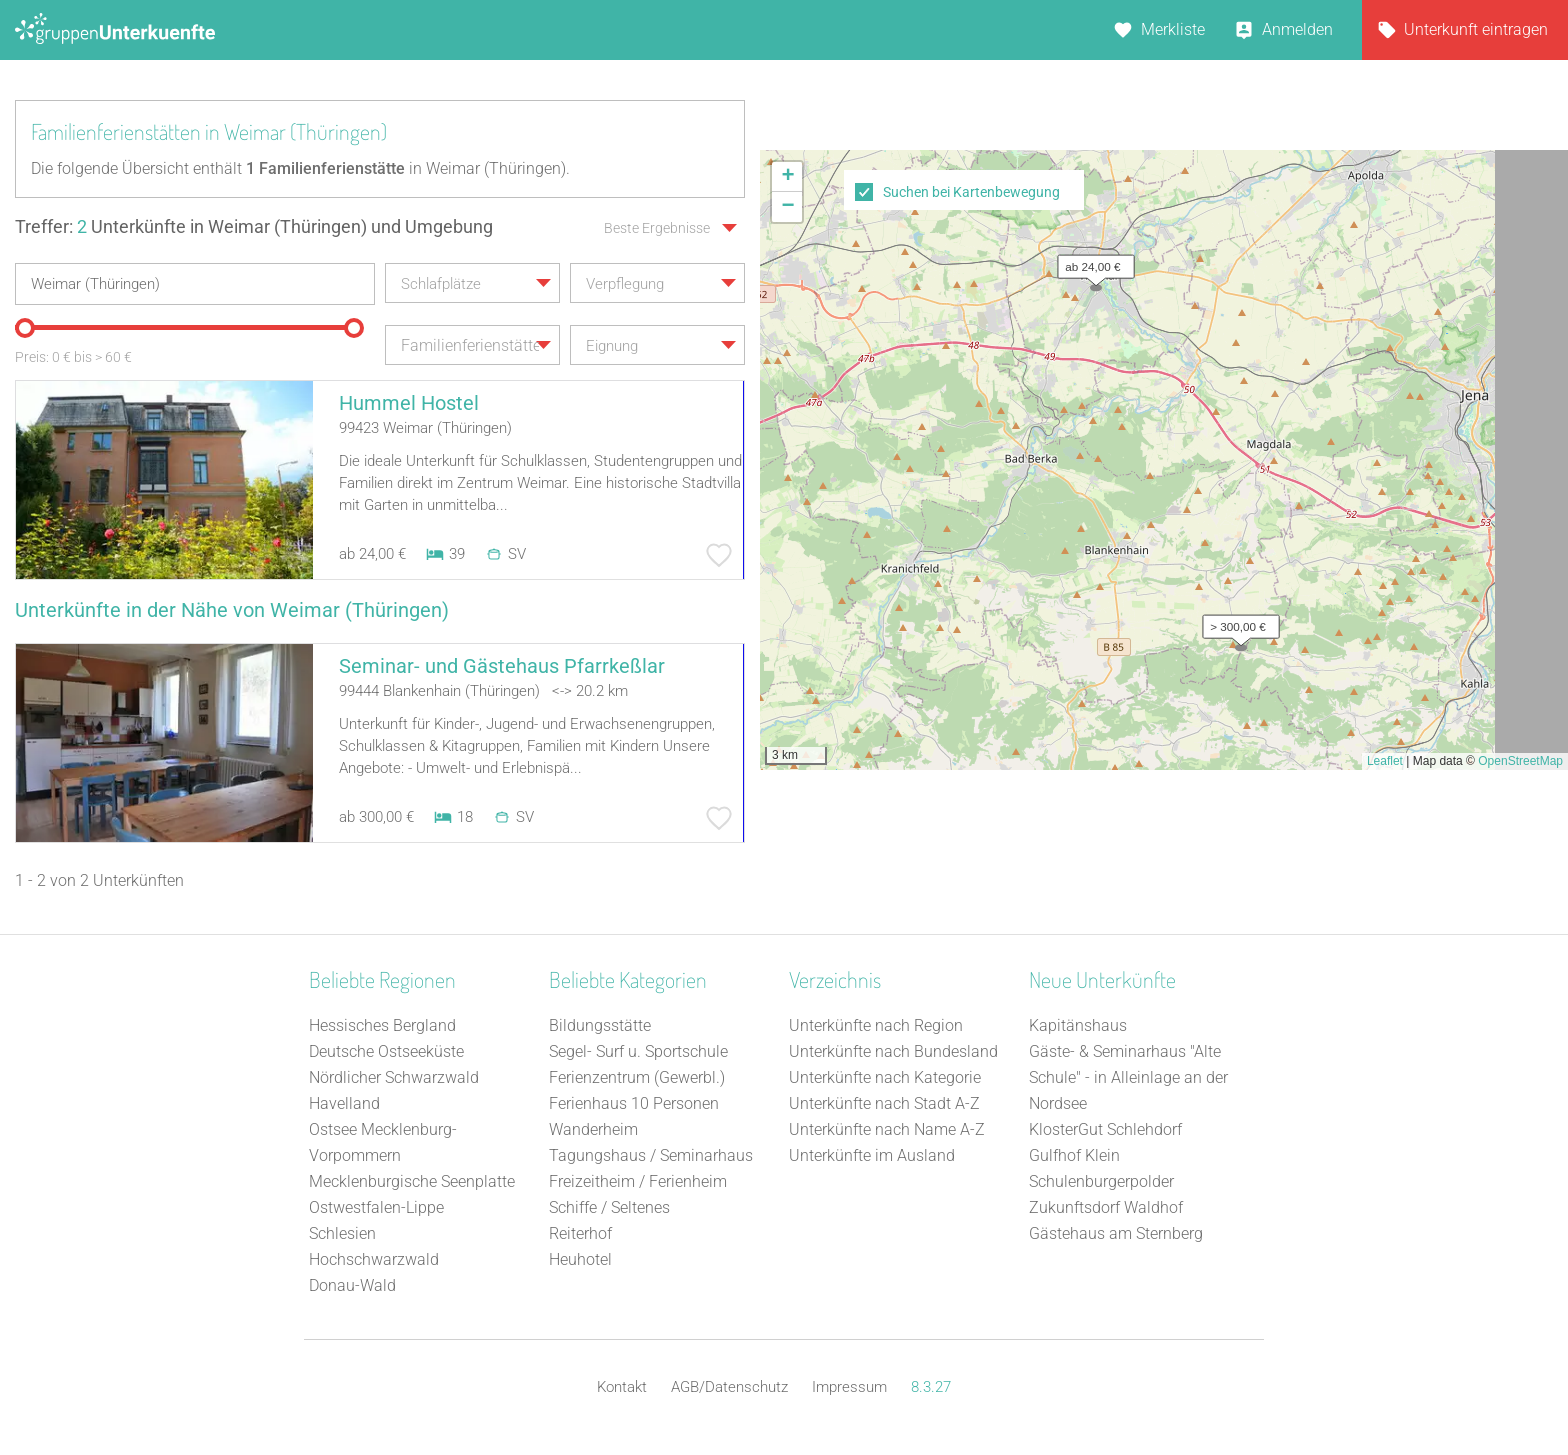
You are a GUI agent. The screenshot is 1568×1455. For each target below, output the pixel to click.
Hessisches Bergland (382, 1025)
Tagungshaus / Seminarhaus (651, 1155)
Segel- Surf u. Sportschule (638, 1051)
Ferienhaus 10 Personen (634, 1103)
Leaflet (1385, 761)
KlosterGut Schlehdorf (1105, 1129)
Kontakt (622, 1387)
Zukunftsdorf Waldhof (1106, 1207)
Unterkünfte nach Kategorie (885, 1077)
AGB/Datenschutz (729, 1387)
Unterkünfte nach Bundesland (893, 1051)
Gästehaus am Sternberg (1116, 1233)
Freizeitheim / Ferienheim (638, 1181)
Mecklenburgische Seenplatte (412, 1181)
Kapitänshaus (1078, 1025)
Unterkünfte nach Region (876, 1025)
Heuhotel (580, 1259)
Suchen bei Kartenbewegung (971, 192)
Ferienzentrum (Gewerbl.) (637, 1077)
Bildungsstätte (600, 1025)
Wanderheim (593, 1129)
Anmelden (1297, 29)
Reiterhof (580, 1233)
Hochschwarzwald (374, 1259)
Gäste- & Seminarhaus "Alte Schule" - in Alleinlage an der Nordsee (1128, 1077)
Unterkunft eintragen (1476, 29)
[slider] (25, 328)
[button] (1091, 262)
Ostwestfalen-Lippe (376, 1207)
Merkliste (1173, 29)
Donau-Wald (352, 1285)
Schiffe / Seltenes (609, 1207)
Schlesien (342, 1233)
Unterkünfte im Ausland (872, 1155)
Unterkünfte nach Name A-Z (887, 1129)
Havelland (344, 1103)
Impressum (849, 1387)
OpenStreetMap (1520, 761)
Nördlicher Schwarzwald (394, 1077)
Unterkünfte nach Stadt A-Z (884, 1103)
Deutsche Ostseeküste (386, 1051)
